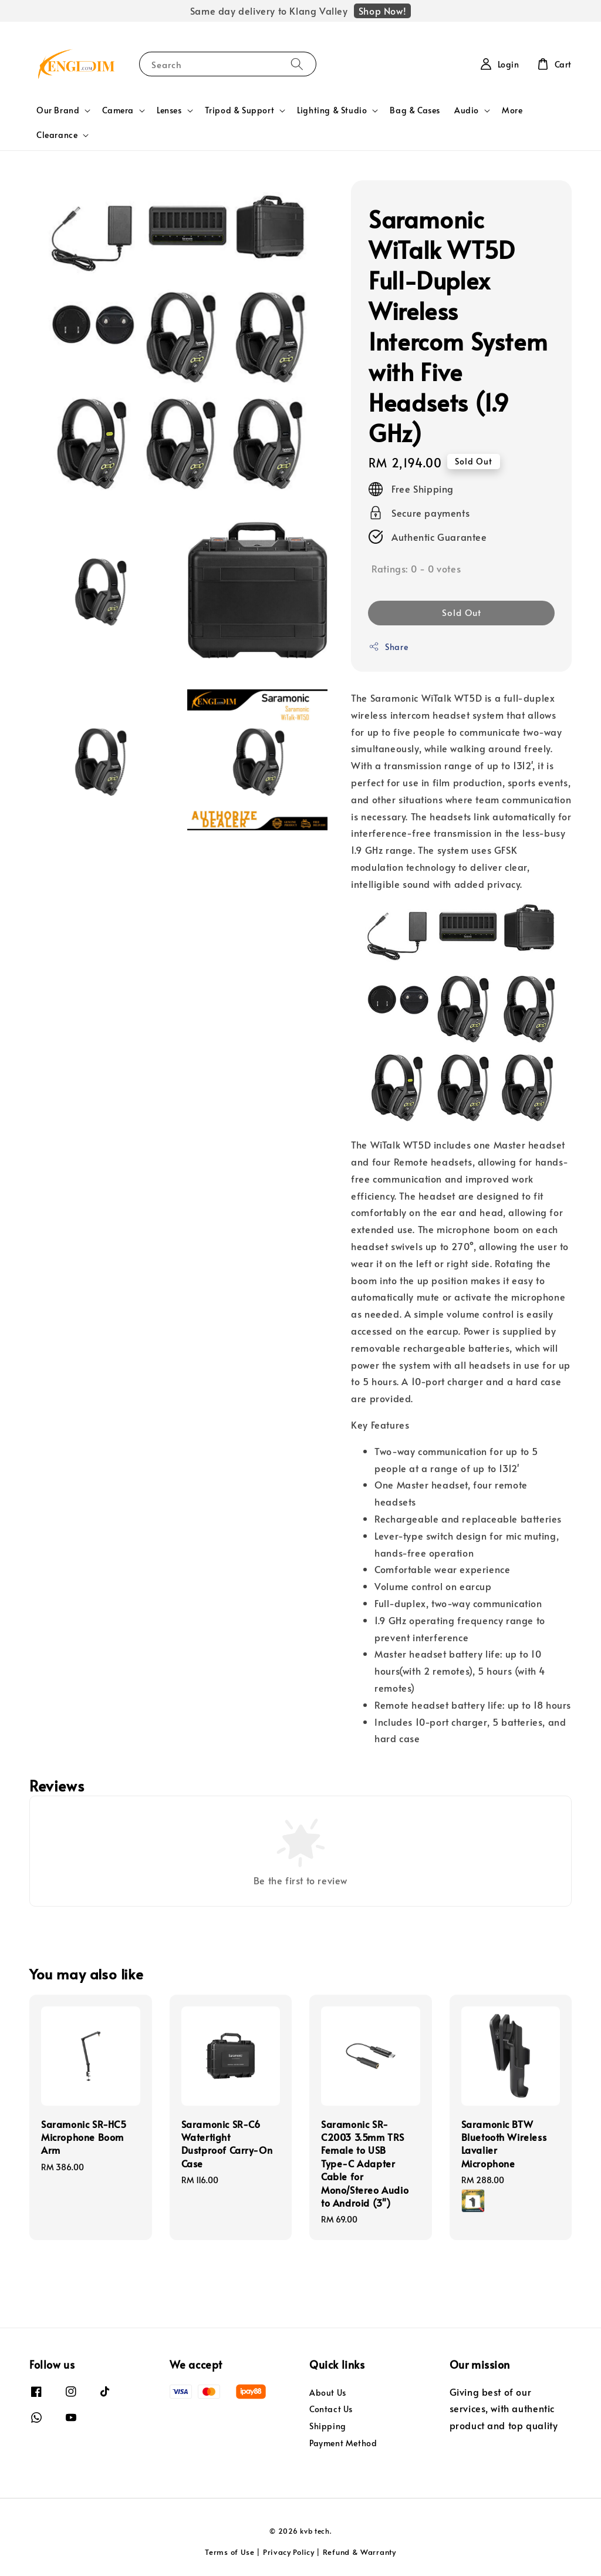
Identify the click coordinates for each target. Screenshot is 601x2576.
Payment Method (343, 2443)
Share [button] (388, 646)
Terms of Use (229, 2552)
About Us (327, 2393)
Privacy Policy (289, 2552)
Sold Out (461, 612)
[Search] (297, 63)
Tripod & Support (240, 110)
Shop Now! (382, 10)
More (512, 110)
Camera (118, 110)
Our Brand (57, 110)
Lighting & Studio (332, 110)
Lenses (169, 110)
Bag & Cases (415, 110)
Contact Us (331, 2409)
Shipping (327, 2426)
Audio (466, 110)
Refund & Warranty (359, 2552)
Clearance (56, 135)
